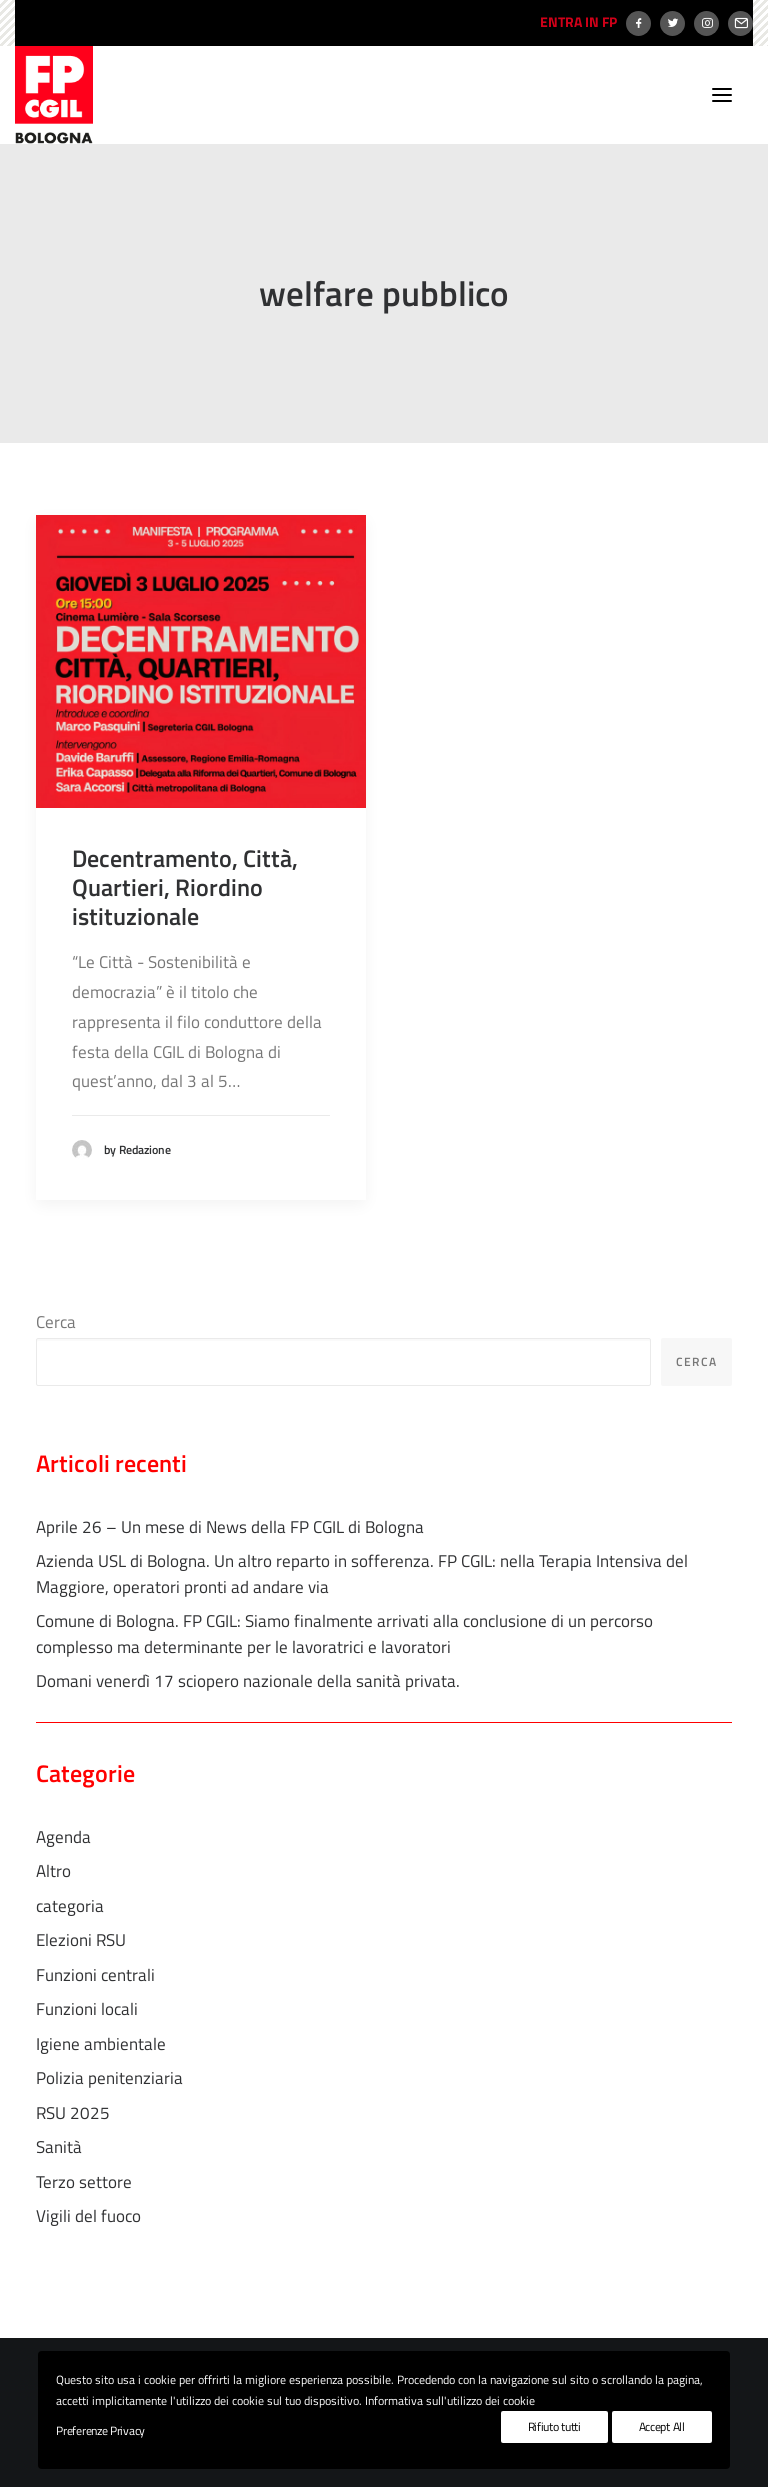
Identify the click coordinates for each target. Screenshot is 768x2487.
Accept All (662, 2426)
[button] (722, 95)
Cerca (56, 1322)
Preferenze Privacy (100, 2430)
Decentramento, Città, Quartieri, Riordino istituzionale (185, 887)
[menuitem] (576, 23)
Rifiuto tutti (554, 2426)
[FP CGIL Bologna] (54, 95)
